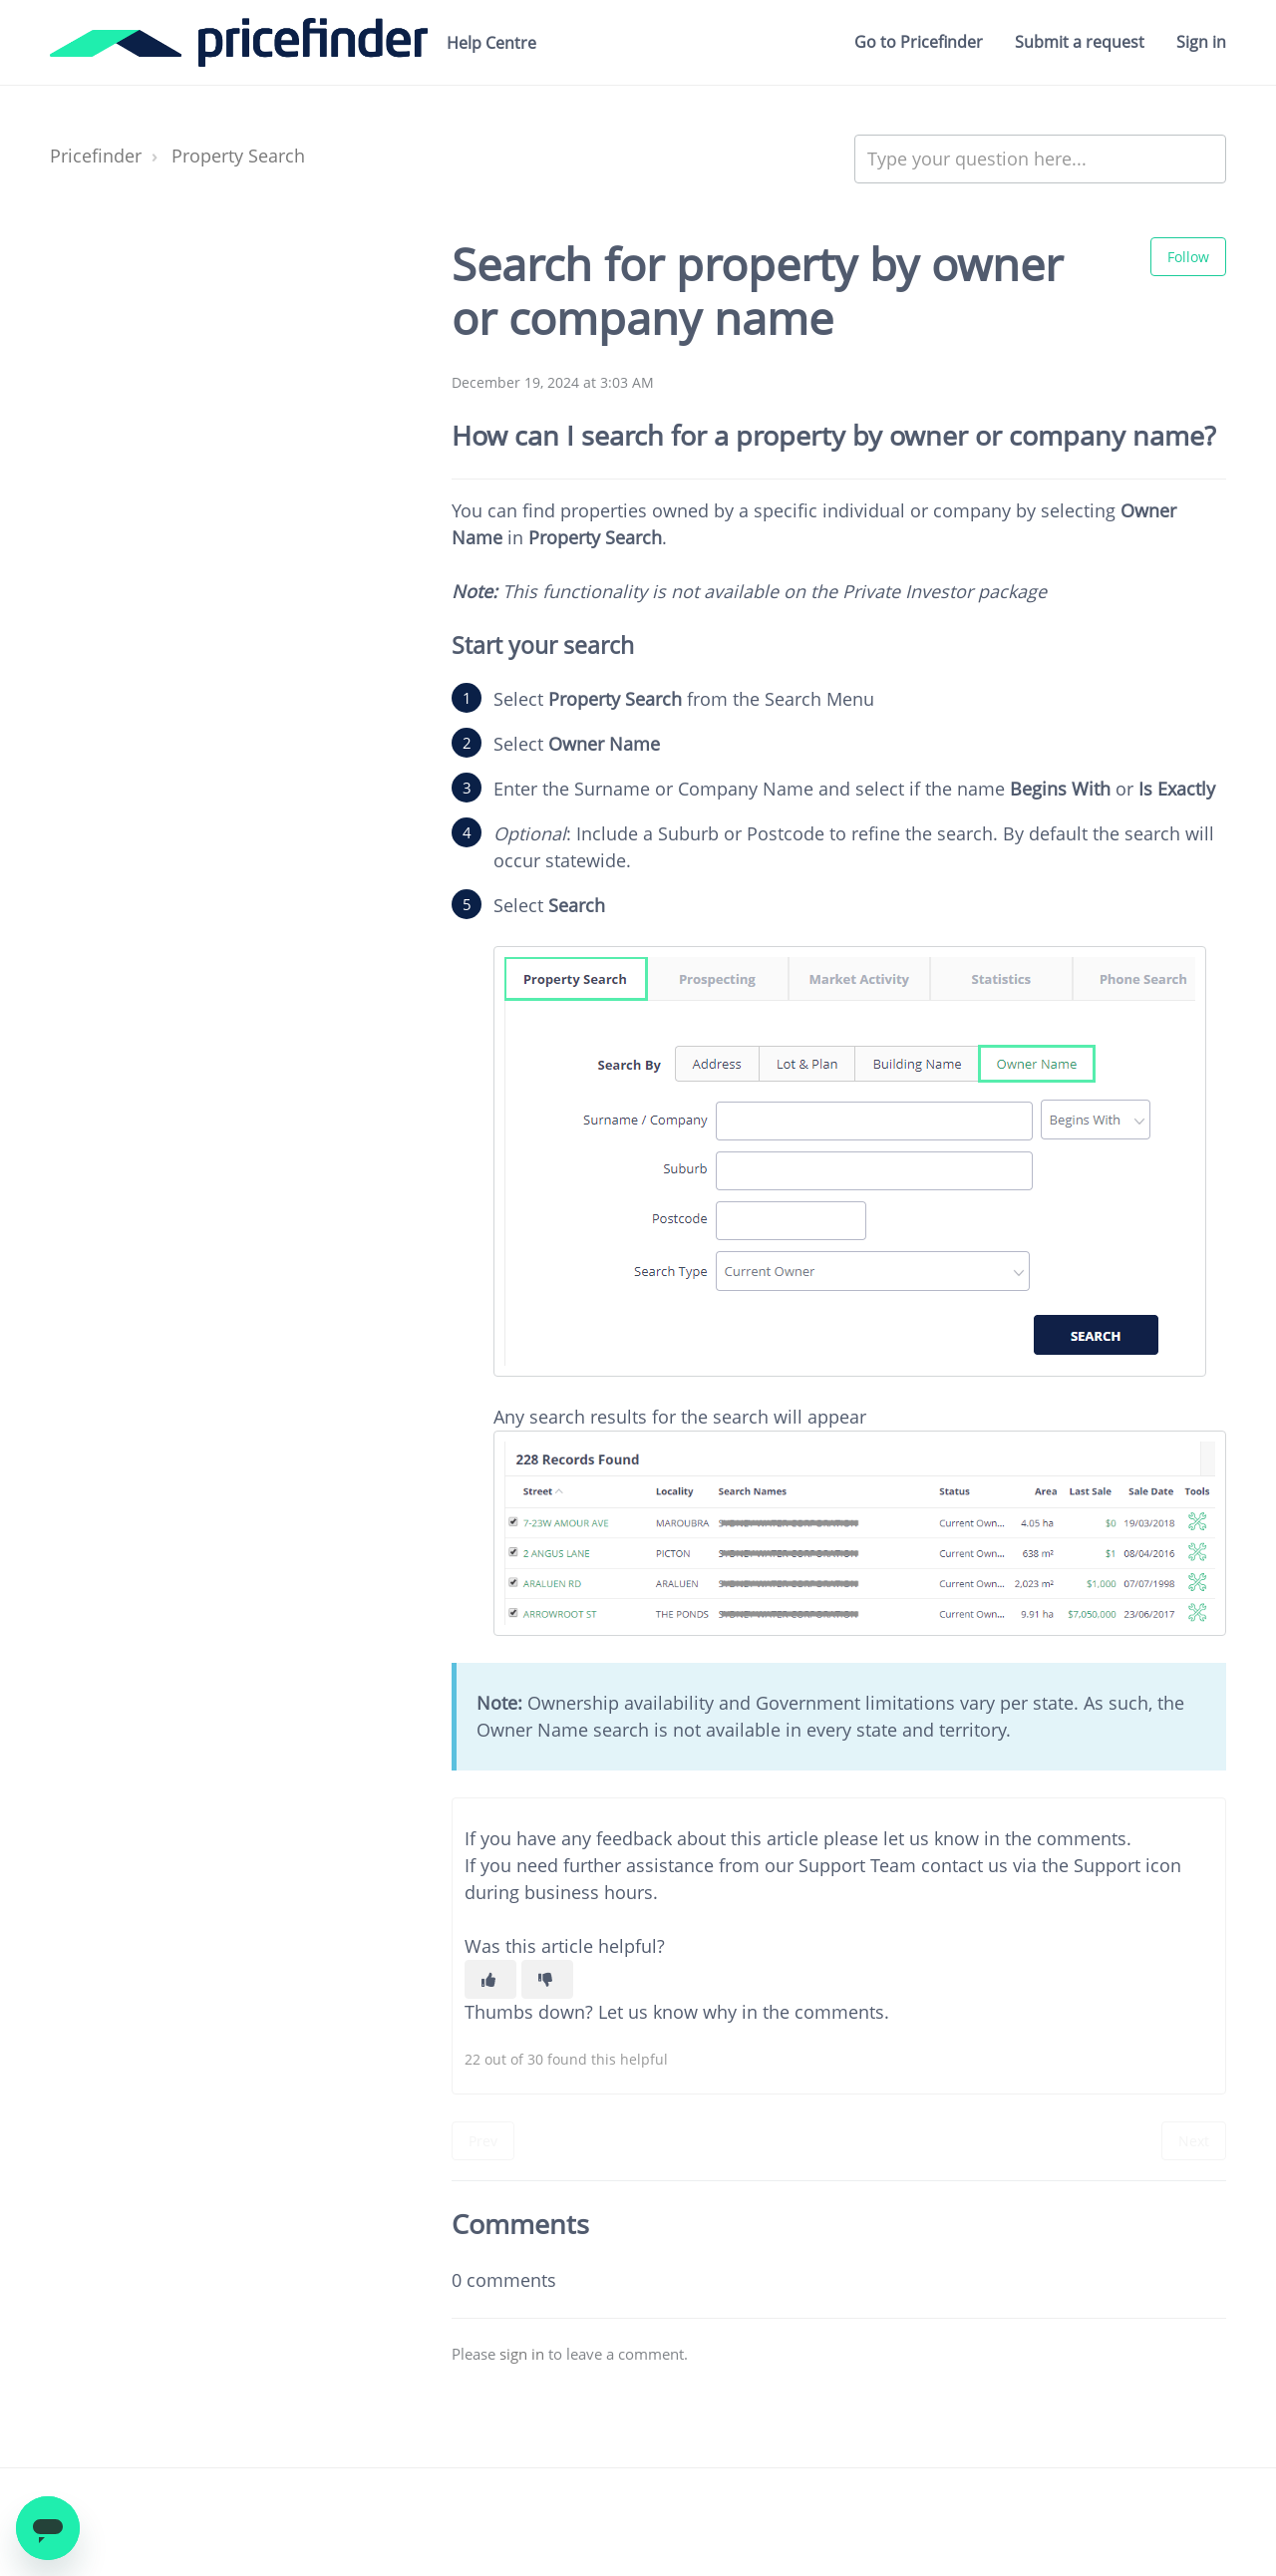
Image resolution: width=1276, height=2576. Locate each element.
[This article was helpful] (490, 1979)
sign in (521, 2354)
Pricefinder (96, 155)
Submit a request (1079, 42)
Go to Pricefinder (918, 42)
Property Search (238, 155)
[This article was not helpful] (547, 1979)
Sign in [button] (1201, 42)
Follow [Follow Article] (1188, 256)
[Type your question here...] (1040, 159)
